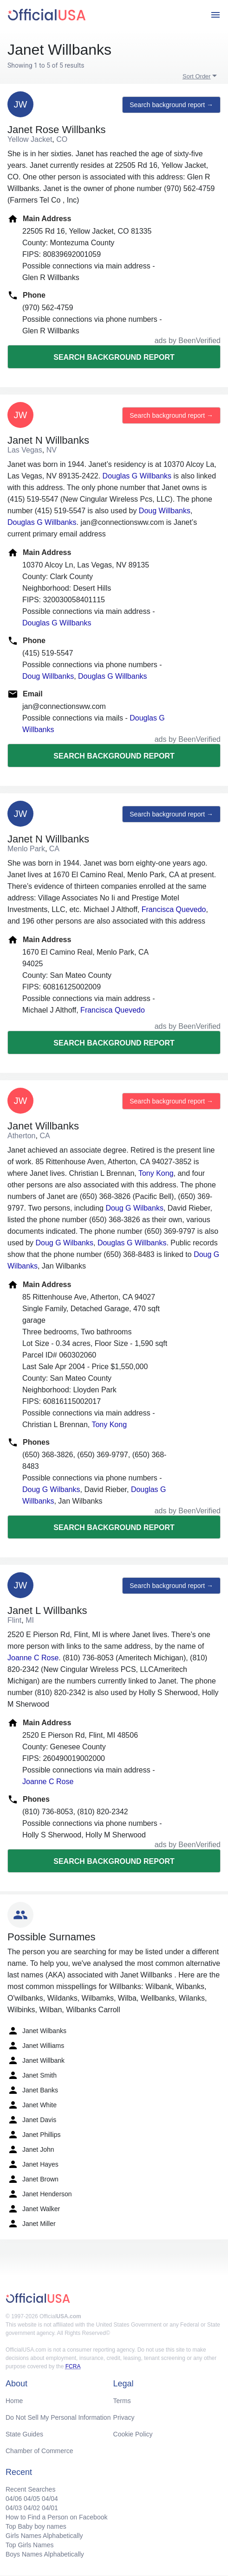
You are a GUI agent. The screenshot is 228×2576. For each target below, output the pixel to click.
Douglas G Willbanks (137, 476)
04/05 (32, 2498)
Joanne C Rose (33, 1658)
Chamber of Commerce (39, 2451)
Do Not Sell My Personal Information (58, 2417)
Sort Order (196, 76)
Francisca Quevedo (174, 909)
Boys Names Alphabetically (45, 2554)
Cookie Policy (133, 2434)
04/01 (50, 2508)
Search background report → (171, 104)
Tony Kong (156, 1173)
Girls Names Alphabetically (44, 2535)
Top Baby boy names (36, 2526)
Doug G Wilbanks (134, 1208)
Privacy (124, 2417)
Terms (122, 2400)
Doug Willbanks (164, 511)
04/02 (32, 2508)
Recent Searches (30, 2489)
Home (14, 2400)
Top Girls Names (29, 2545)
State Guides (24, 2434)
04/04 (50, 2498)
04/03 (14, 2508)
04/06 (14, 2498)
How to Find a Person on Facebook (56, 2517)
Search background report (113, 357)
